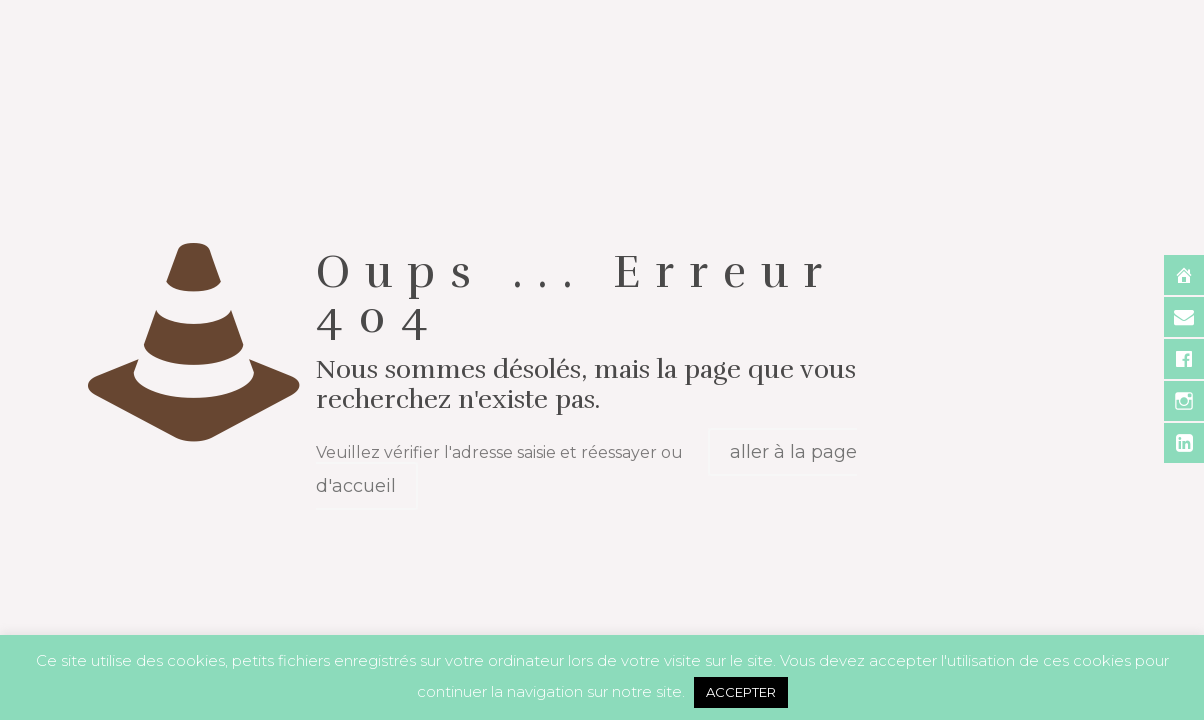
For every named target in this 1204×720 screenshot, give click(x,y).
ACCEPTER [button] (741, 692)
